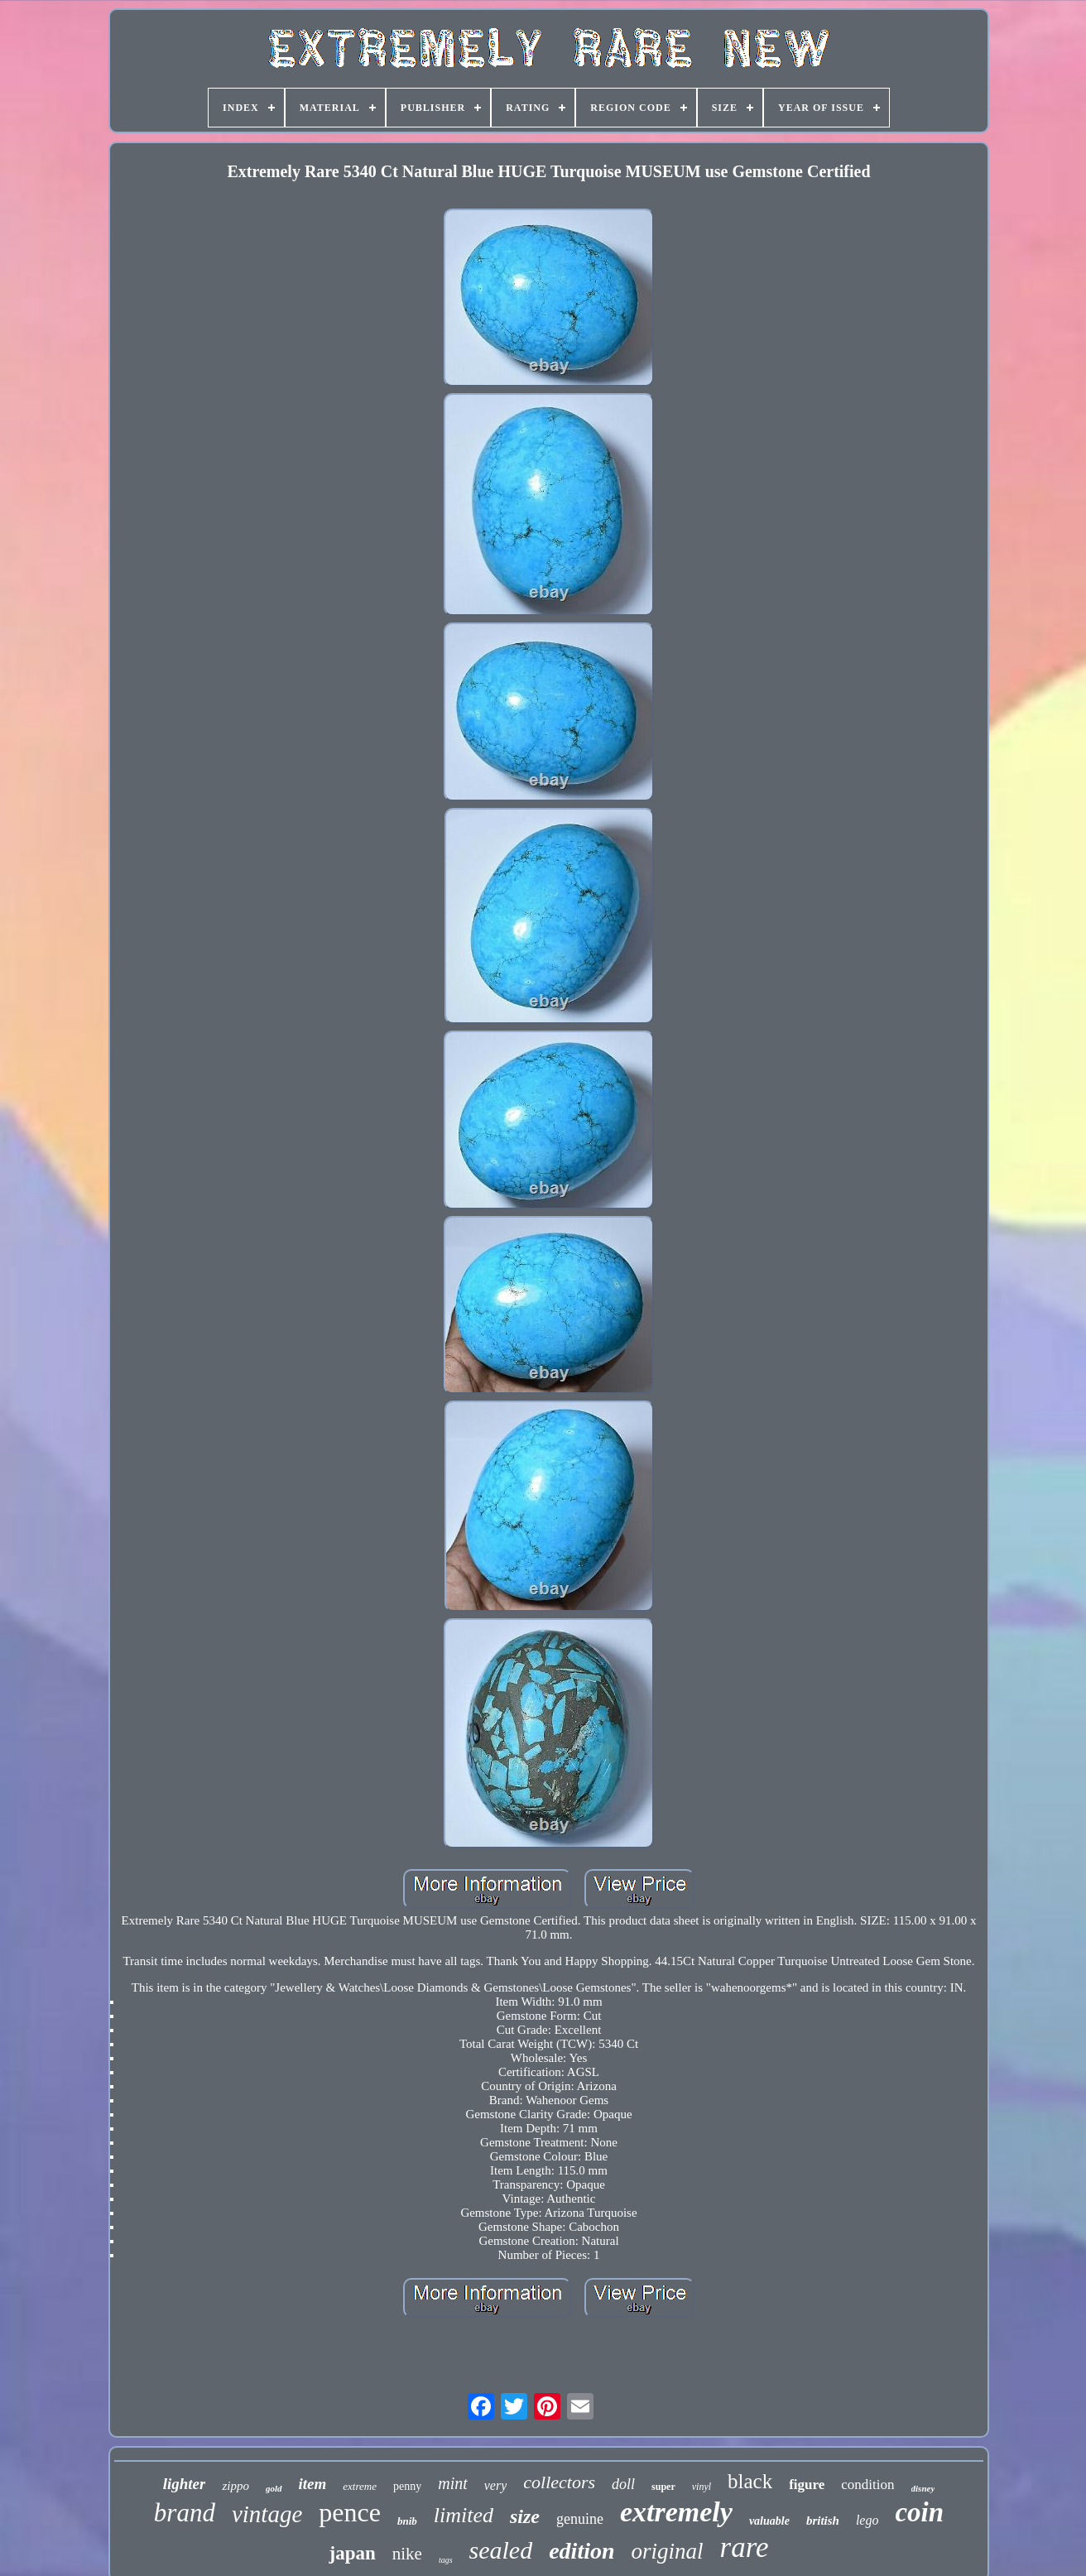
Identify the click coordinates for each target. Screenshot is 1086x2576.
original (668, 2551)
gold (274, 2488)
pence (350, 2512)
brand (184, 2512)
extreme (360, 2486)
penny (407, 2486)
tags (446, 2559)
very (495, 2485)
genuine (579, 2519)
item (313, 2483)
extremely (676, 2512)
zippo (235, 2485)
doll (623, 2484)
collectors (559, 2482)
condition (867, 2484)
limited (463, 2515)
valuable (769, 2521)
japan (352, 2553)
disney (923, 2488)
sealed (501, 2550)
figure (806, 2484)
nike (407, 2554)
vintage (267, 2514)
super (663, 2486)
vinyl (701, 2486)
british (822, 2520)
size (525, 2516)
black (750, 2481)
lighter (184, 2483)
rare (744, 2547)
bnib (407, 2521)
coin (919, 2512)
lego (867, 2520)
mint (453, 2483)
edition (581, 2551)
